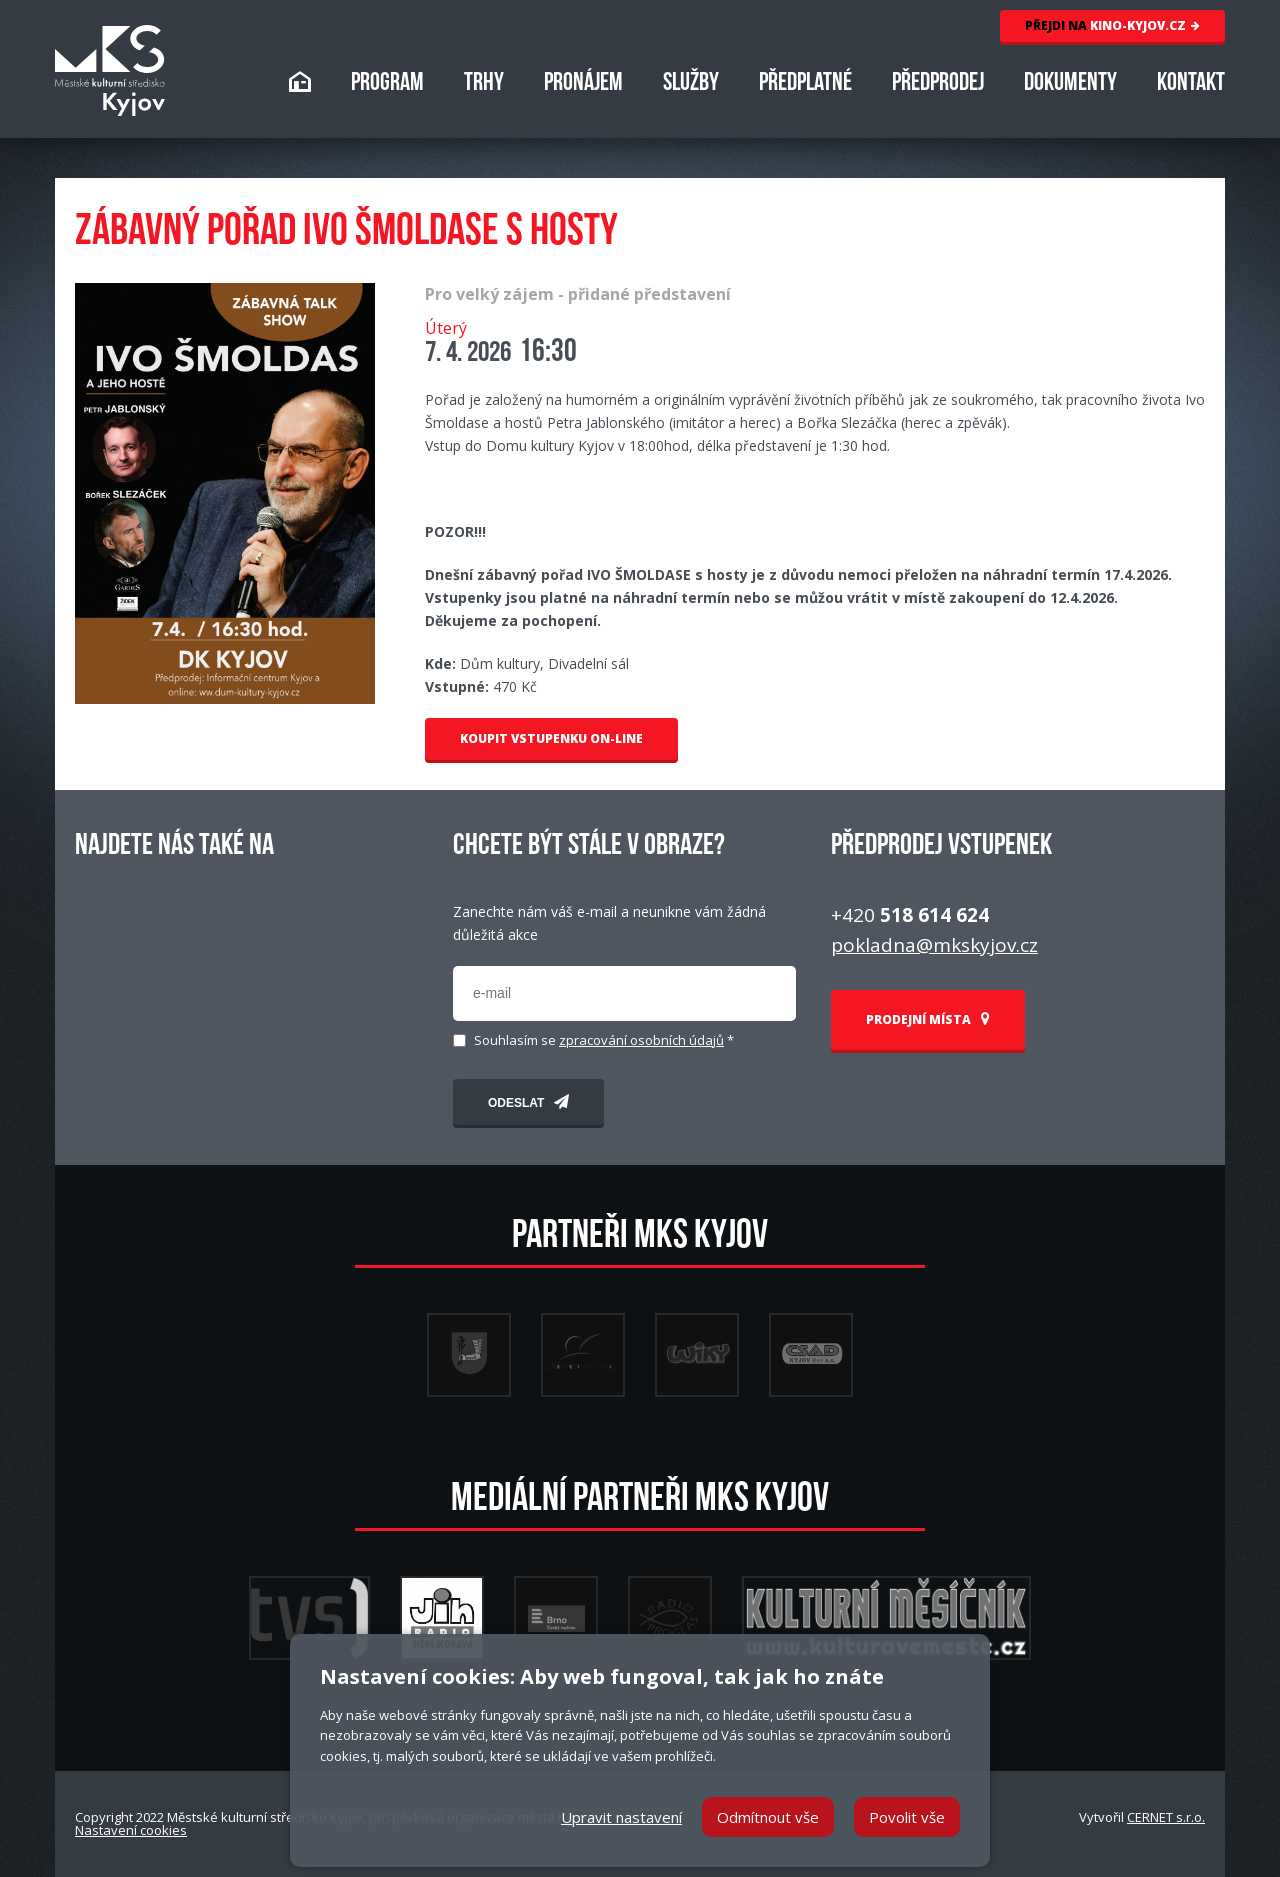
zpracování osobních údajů (641, 1040)
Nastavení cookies (131, 1830)
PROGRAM (387, 84)
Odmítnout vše (768, 1817)
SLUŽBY (691, 84)
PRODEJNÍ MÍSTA (928, 1019)
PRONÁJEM (583, 84)
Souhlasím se (604, 1040)
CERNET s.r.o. (1166, 1817)
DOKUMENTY (1070, 84)
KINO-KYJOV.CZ (1112, 25)
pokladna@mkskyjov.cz (934, 945)
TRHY (484, 84)
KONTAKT (1191, 84)
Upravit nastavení (621, 1817)
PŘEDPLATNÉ (805, 84)
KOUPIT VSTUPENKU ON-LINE (551, 738)
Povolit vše (907, 1817)
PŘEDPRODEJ (938, 84)
